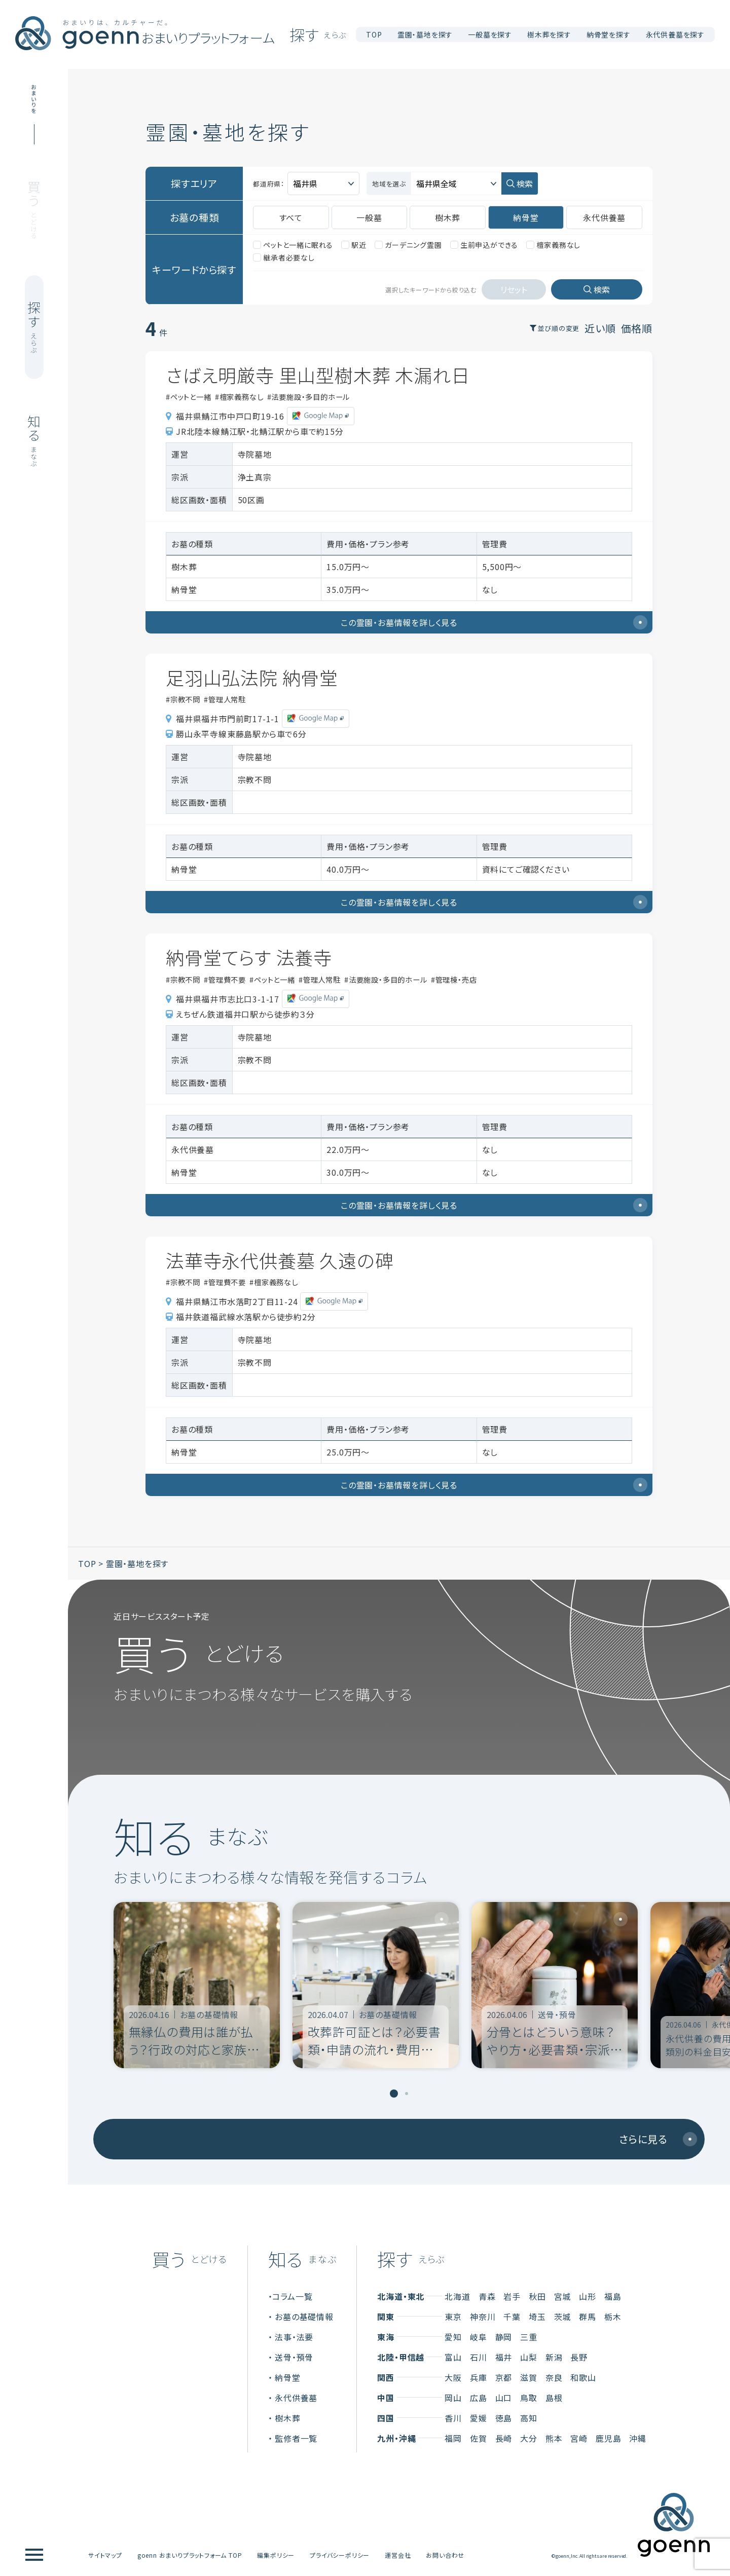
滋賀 (528, 2374)
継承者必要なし (284, 254)
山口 (504, 2394)
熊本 (554, 2435)
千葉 (512, 2313)
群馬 (587, 2313)
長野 (579, 2353)
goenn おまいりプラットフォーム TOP (189, 2551)
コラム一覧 (292, 2293)
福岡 (453, 2435)
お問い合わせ (445, 2551)
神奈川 (482, 2313)
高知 (528, 2414)
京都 (504, 2374)
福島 (613, 2293)
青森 (487, 2293)
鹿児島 (608, 2435)
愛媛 (478, 2414)
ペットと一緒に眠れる (293, 241)
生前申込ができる (484, 241)
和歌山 (583, 2374)
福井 (504, 2353)
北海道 (457, 2293)
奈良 (554, 2374)
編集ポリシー (276, 2551)
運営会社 (398, 2551)
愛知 (453, 2333)
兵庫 (478, 2374)
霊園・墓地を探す (137, 1560)
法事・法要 (294, 2333)
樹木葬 (287, 2414)
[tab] (394, 2090)
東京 (453, 2313)
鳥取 (528, 2394)
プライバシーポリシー (340, 2551)
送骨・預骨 (294, 2353)
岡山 (453, 2394)
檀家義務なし (553, 241)
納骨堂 (287, 2374)
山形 (587, 2293)
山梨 (528, 2353)
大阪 (453, 2374)
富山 (453, 2353)
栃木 (613, 2313)
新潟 (554, 2353)
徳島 (504, 2414)
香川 (453, 2414)
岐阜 (478, 2333)
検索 (525, 182)
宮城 (562, 2293)
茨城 (562, 2313)
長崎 (504, 2435)
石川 (478, 2353)
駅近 (354, 241)
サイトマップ (105, 2551)
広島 (478, 2394)
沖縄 (637, 2435)
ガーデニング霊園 (408, 241)
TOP (374, 34)
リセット (513, 286)
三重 (528, 2333)
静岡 (504, 2333)
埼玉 (537, 2313)
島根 (554, 2394)
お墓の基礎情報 (304, 2313)
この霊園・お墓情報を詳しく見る (494, 619)
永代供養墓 (296, 2394)
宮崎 (579, 2435)
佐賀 (478, 2435)
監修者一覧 (296, 2435)
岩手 (512, 2293)
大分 (528, 2435)
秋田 (537, 2293)
